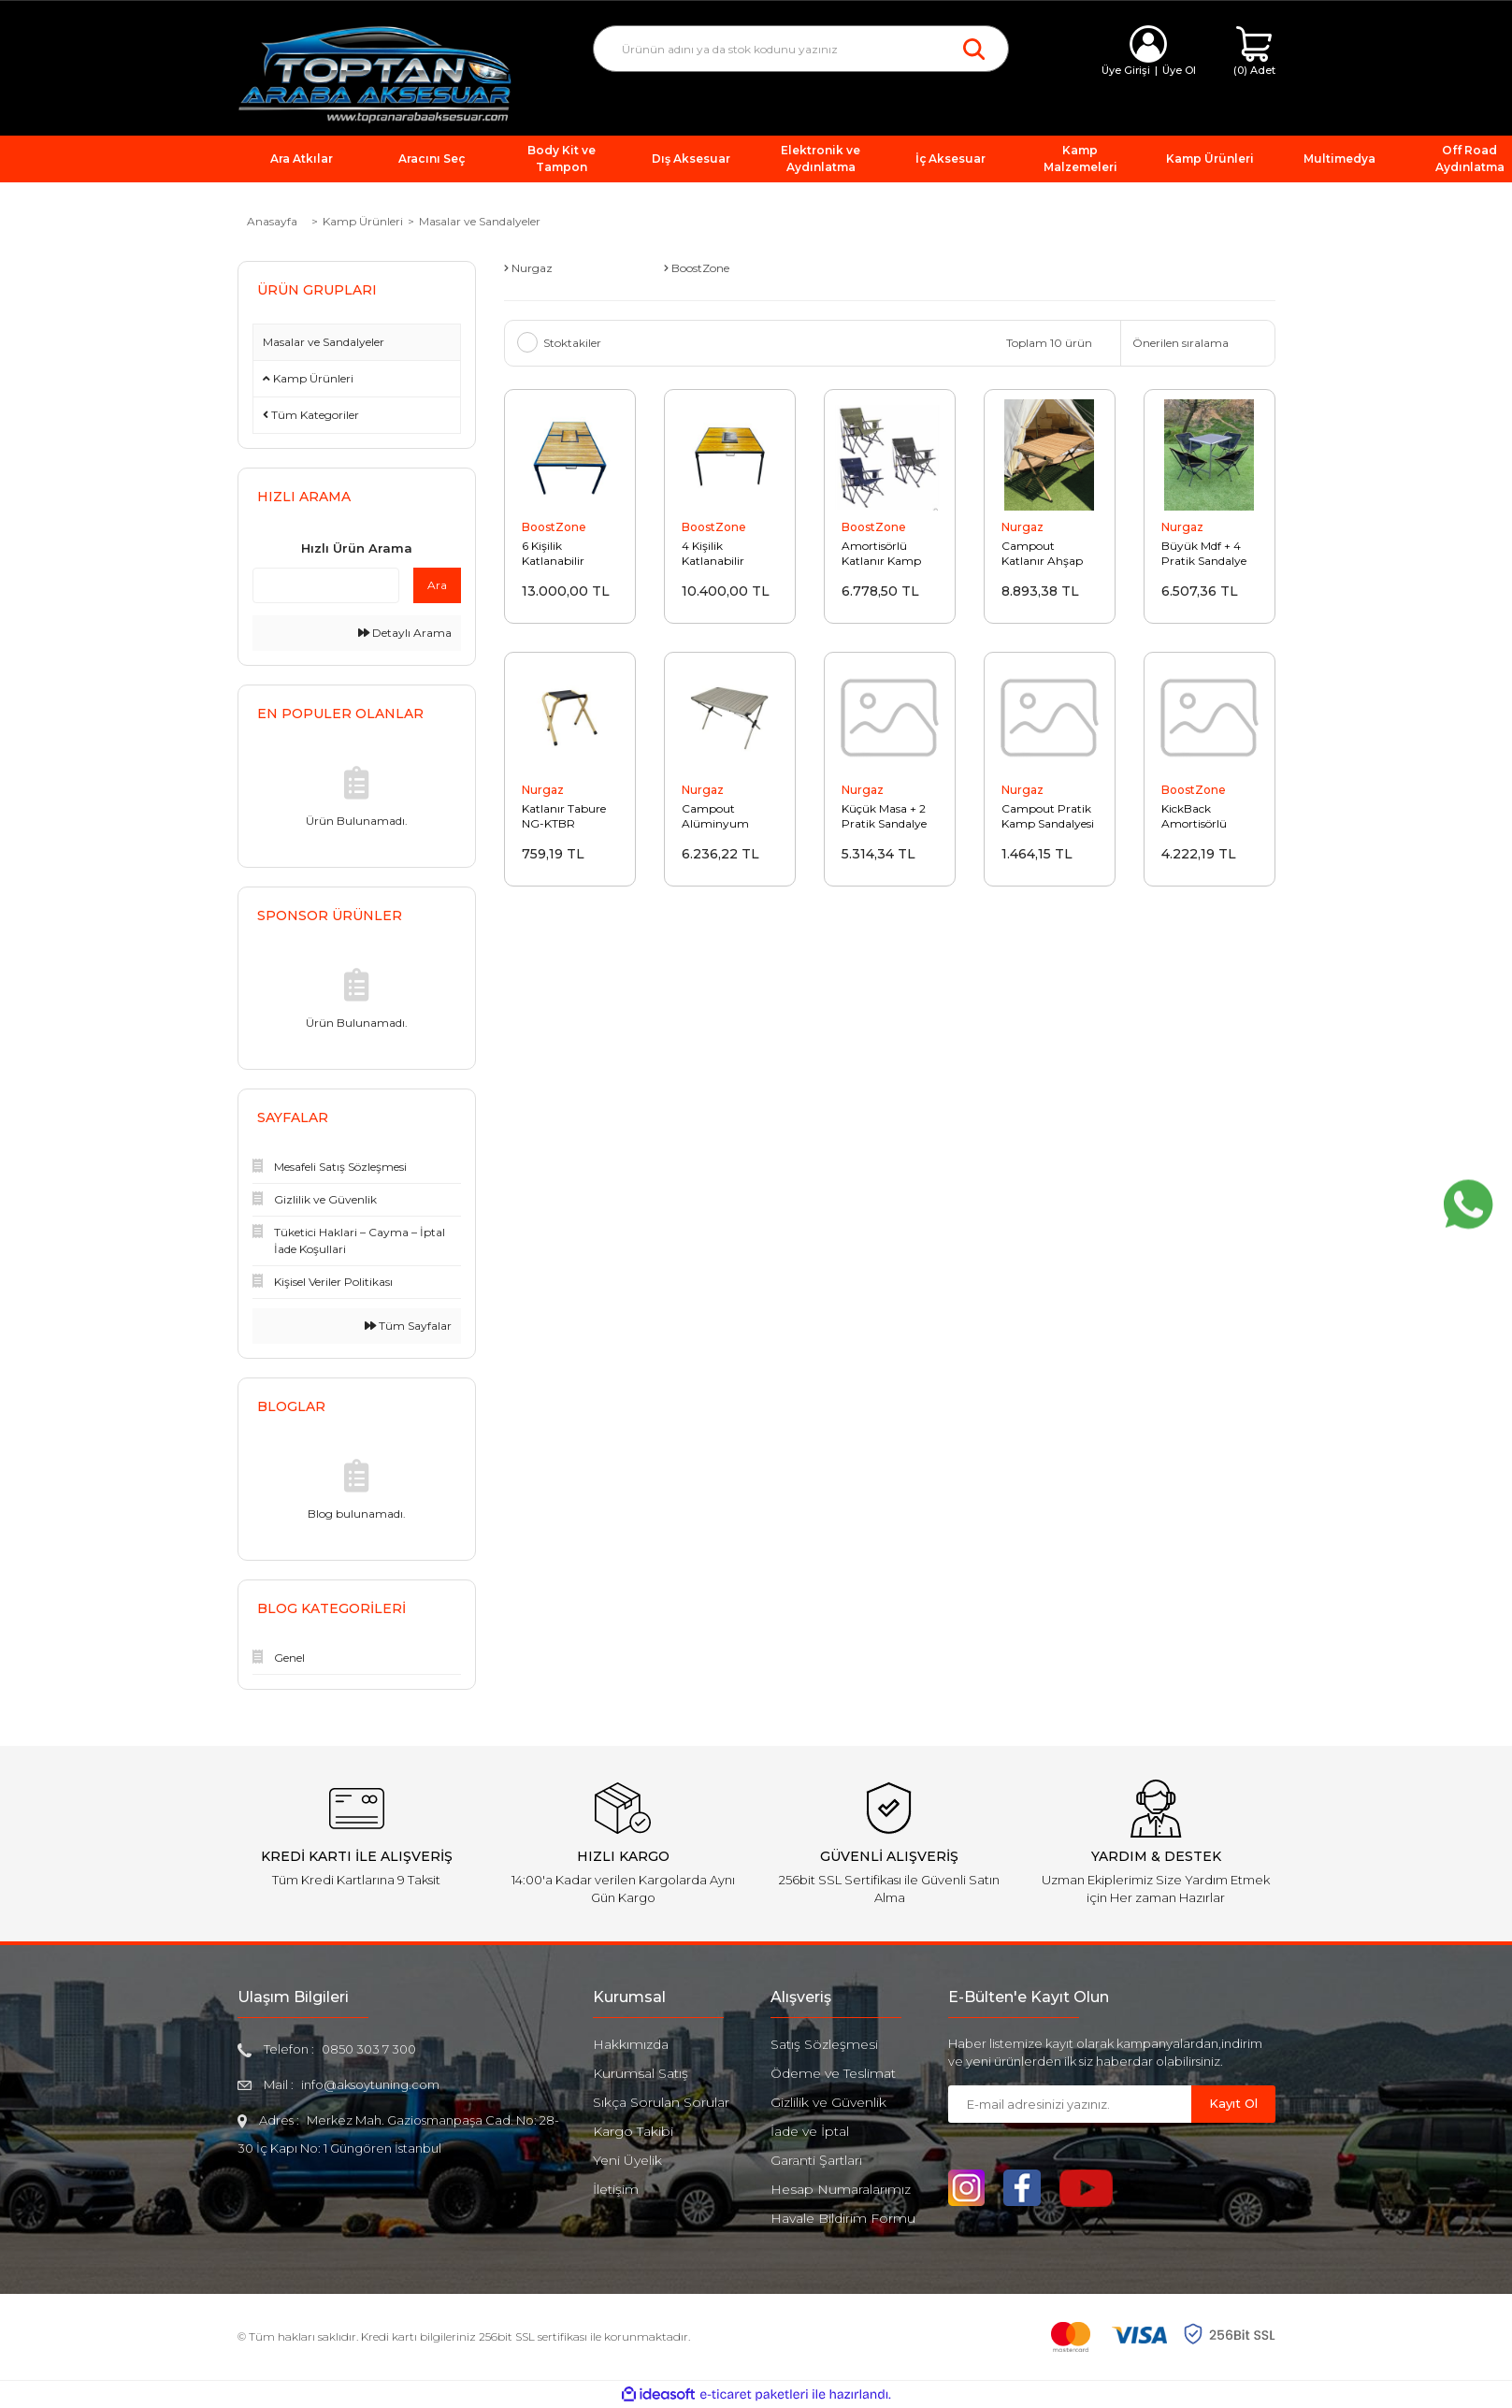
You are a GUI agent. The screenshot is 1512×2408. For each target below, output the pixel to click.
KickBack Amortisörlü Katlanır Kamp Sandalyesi (1201, 816)
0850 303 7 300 (369, 2048)
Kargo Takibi (633, 2131)
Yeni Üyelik (627, 2160)
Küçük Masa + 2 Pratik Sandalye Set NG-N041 (884, 816)
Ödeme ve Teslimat (833, 2073)
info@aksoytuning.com (370, 2084)
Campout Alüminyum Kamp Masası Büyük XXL (718, 816)
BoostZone (554, 527)
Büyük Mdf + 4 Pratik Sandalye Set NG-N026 (1203, 554)
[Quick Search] (325, 585)
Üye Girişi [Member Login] (1126, 70)
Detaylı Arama (405, 633)
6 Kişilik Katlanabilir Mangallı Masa (560, 554)
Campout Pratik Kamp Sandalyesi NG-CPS (1047, 816)
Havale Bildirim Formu (842, 2218)
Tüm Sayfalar (408, 1326)
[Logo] (375, 73)
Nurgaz (1022, 527)
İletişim (616, 2189)
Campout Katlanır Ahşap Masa (1042, 554)
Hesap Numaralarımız (840, 2189)
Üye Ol (1179, 70)
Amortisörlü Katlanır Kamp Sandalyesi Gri (881, 554)
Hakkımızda (631, 2044)
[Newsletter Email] (1069, 2104)
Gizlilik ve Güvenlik (828, 2102)
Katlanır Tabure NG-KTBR (564, 815)
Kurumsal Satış (640, 2073)
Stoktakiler (572, 343)
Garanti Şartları (816, 2160)
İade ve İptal (809, 2131)
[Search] (801, 48)
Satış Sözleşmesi (824, 2044)
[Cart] (1254, 52)
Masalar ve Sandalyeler (479, 221)
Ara (437, 585)
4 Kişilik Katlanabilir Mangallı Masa (720, 554)
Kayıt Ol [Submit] (1233, 2103)
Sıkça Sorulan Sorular (661, 2102)
